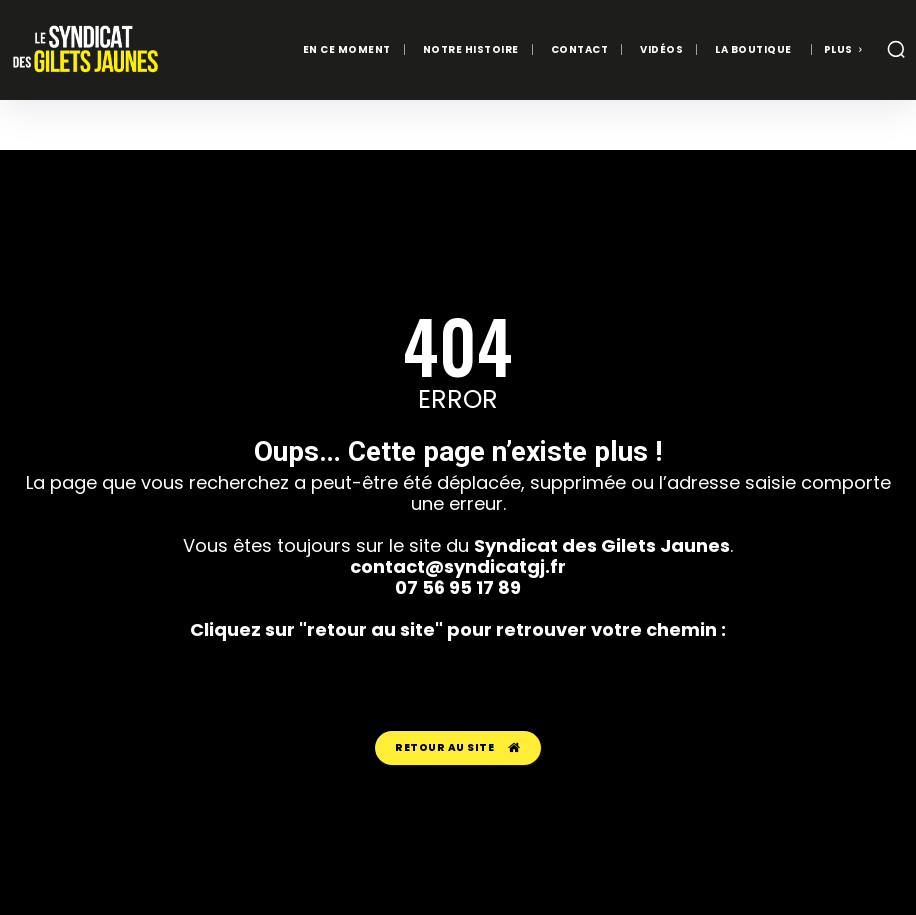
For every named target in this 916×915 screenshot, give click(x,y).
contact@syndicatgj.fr (458, 565)
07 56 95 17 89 (458, 586)
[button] (896, 49)
